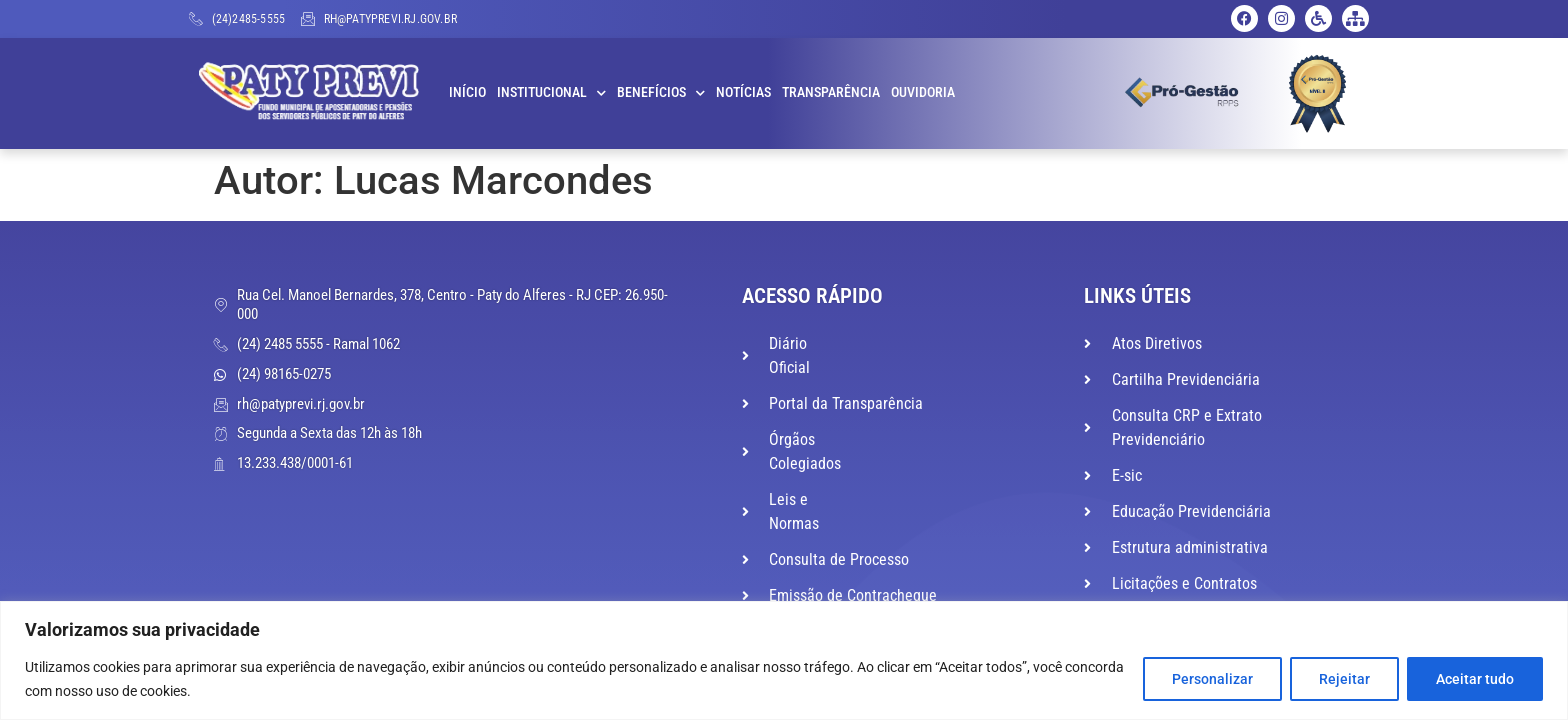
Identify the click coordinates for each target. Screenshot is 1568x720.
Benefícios (661, 93)
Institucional (551, 93)
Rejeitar (1344, 679)
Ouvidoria (923, 92)
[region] (784, 660)
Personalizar (1212, 679)
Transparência (831, 92)
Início (467, 92)
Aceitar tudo (1475, 679)
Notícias (743, 92)
